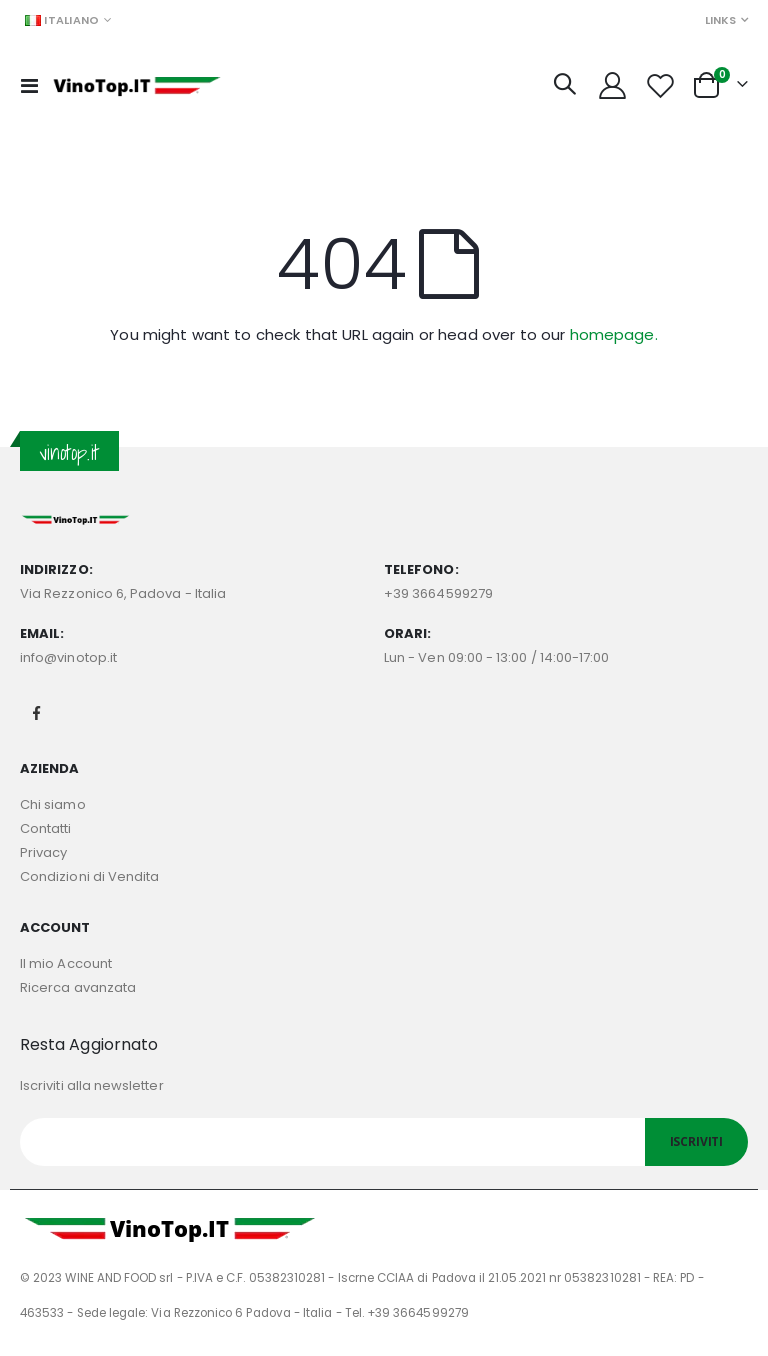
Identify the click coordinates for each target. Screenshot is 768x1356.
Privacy (43, 852)
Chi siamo (53, 804)
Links (720, 20)
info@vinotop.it (68, 657)
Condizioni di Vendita (89, 876)
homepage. (614, 334)
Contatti (46, 828)
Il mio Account (66, 963)
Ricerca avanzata (78, 987)
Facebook (37, 713)
